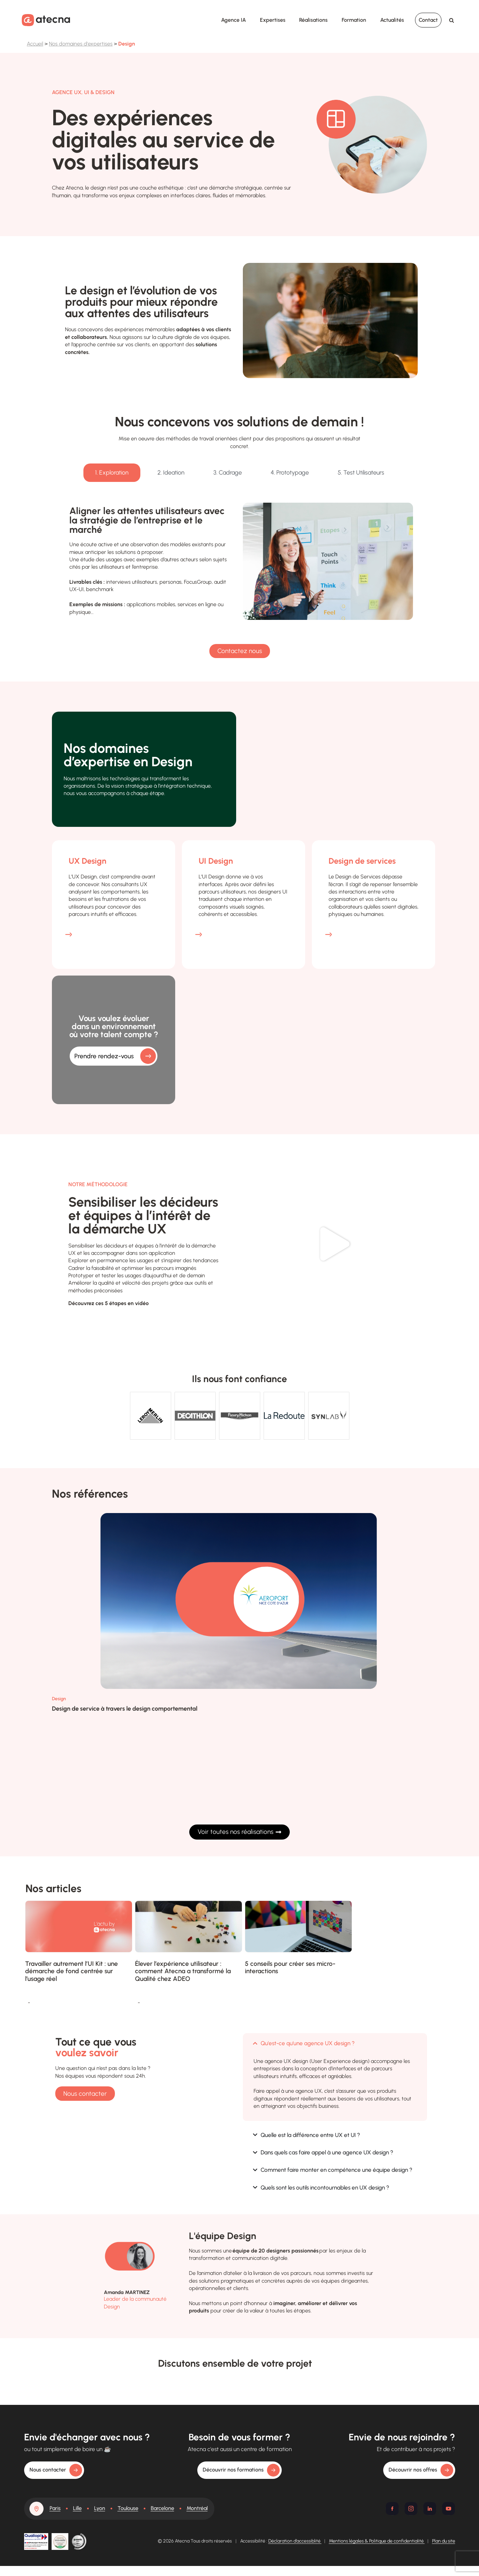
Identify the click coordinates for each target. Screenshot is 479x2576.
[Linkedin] (429, 2508)
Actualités (392, 20)
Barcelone (162, 2508)
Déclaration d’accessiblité (295, 2541)
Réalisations (313, 20)
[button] (335, 1244)
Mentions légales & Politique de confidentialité (377, 2541)
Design (59, 1699)
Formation (354, 20)
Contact (428, 20)
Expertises (272, 20)
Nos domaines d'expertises (81, 44)
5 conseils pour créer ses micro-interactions (290, 1967)
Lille (77, 2508)
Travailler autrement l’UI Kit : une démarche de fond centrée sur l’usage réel (71, 1971)
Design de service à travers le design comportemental (124, 1708)
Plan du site (443, 2541)
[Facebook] (392, 2508)
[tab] (111, 472)
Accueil (35, 44)
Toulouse (128, 2508)
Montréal (197, 2508)
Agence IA (233, 20)
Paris (55, 2508)
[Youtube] (448, 2508)
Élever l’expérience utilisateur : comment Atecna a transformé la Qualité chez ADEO (183, 1971)
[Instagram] (411, 2508)
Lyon (99, 2508)
